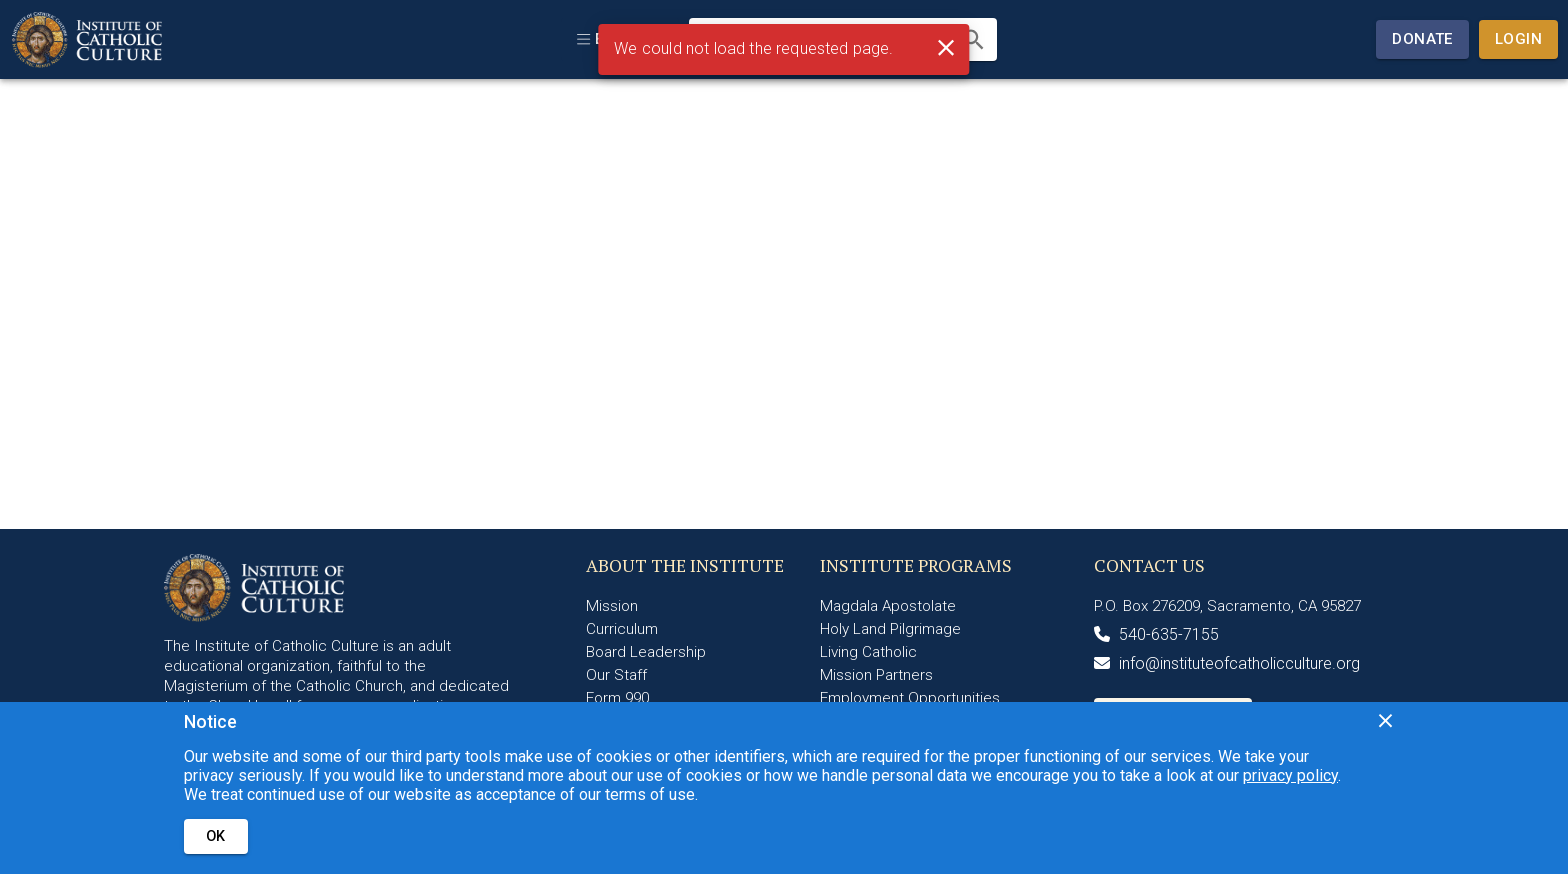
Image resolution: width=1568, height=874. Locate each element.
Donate (1422, 39)
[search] (973, 39)
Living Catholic (868, 652)
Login (1518, 39)
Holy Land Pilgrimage (890, 629)
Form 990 (617, 698)
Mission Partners (876, 675)
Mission (612, 606)
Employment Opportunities (910, 698)
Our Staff (616, 675)
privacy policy (1290, 775)
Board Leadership (646, 652)
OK (216, 836)
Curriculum (622, 629)
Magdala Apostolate (888, 606)
